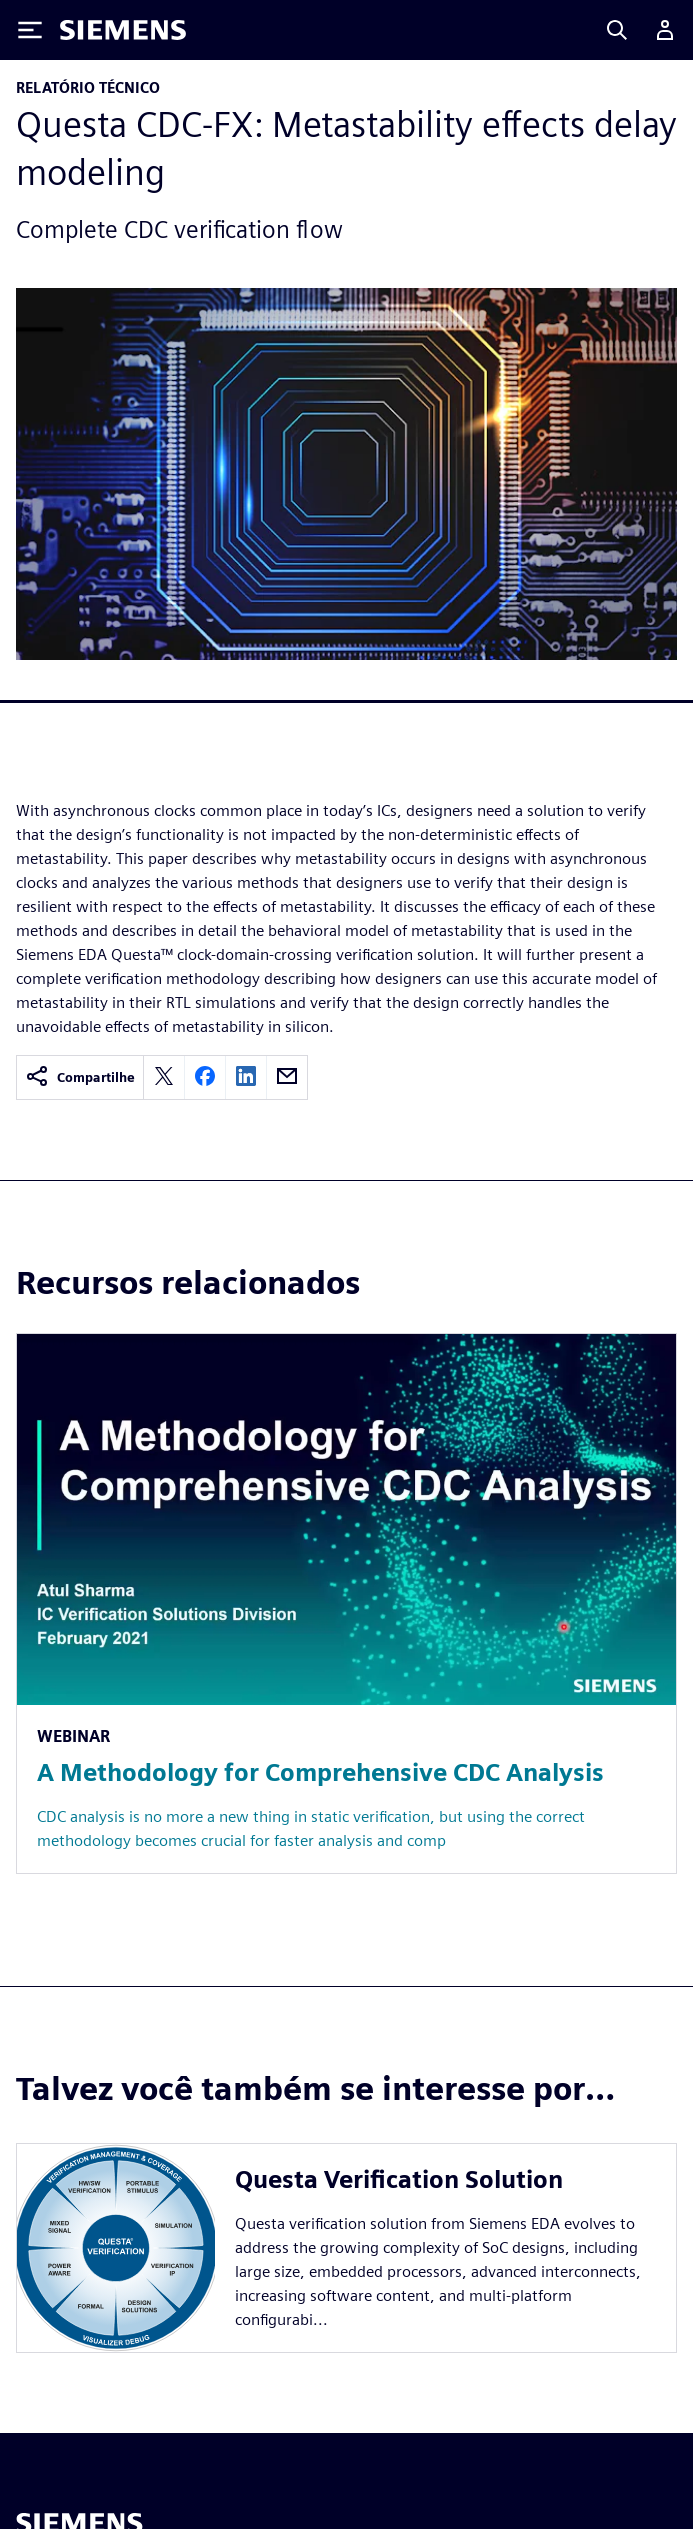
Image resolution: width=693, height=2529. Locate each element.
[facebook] (205, 1077)
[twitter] (164, 1077)
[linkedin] (246, 1077)
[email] (287, 1077)
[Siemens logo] (123, 30)
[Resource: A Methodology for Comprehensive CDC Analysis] (346, 1603)
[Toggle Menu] (30, 30)
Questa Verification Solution (399, 2179)
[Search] (617, 30)
